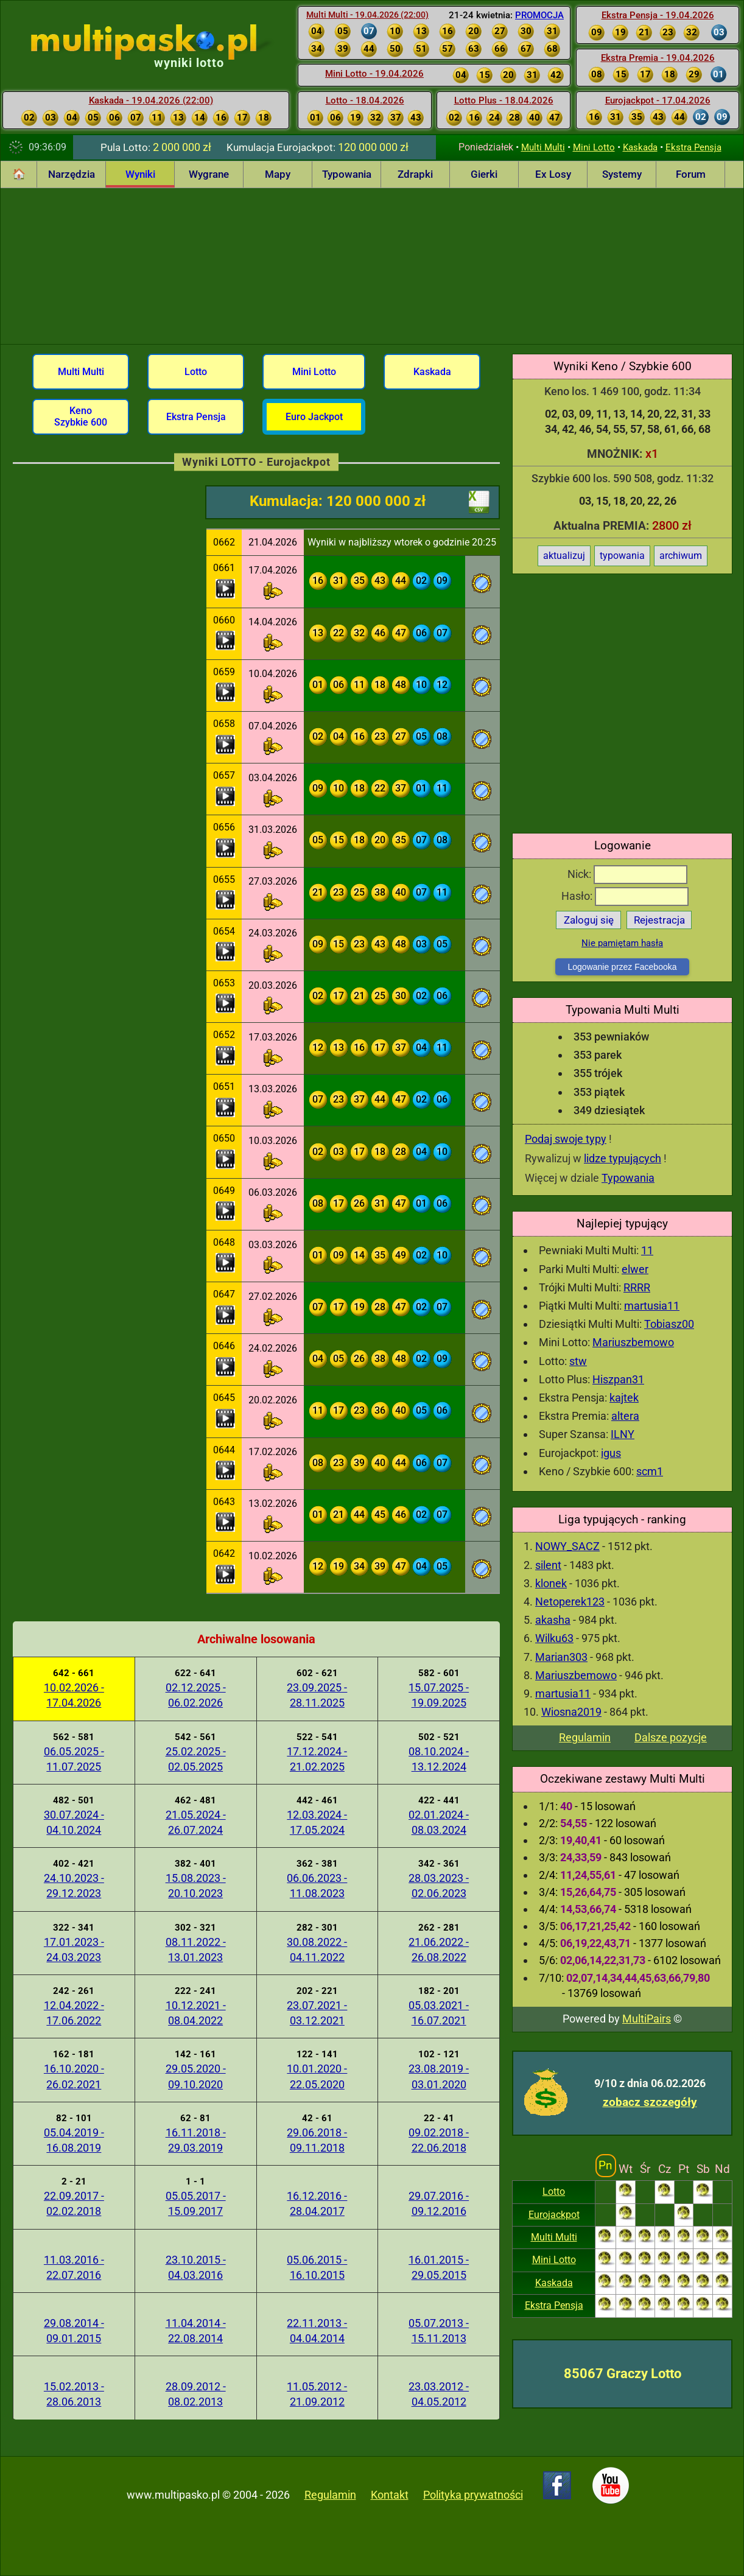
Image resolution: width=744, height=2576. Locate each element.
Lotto (553, 2191)
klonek (551, 1583)
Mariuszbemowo (633, 1342)
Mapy (277, 174)
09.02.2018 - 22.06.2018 (439, 2140)
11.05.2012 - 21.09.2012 (317, 2394)
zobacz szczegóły (650, 2102)
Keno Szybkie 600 (80, 416)
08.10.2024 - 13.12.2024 (439, 1759)
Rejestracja (659, 920)
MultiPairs (646, 2018)
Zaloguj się (589, 920)
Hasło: (625, 896)
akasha (552, 1619)
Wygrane (209, 174)
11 (647, 1250)
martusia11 (651, 1305)
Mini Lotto (594, 147)
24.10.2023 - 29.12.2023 (74, 1886)
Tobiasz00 (669, 1324)
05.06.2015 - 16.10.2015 (317, 2267)
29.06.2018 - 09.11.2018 (317, 2140)
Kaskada (640, 147)
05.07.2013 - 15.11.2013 (439, 2331)
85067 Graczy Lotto (622, 2373)
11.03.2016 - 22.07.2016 (74, 2267)
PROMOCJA (539, 15)
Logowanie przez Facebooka (621, 967)
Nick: (627, 874)
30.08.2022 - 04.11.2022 (317, 1950)
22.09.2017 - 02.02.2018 (74, 2203)
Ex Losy (553, 174)
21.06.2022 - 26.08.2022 (439, 1950)
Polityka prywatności (473, 2494)
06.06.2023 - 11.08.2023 (317, 1886)
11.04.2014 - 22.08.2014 (196, 2331)
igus (611, 1453)
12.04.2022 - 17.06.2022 (74, 2013)
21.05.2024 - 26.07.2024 (196, 1822)
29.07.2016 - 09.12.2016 (439, 2203)
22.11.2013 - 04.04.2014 (317, 2331)
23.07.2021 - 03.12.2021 (317, 2013)
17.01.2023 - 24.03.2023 (74, 1950)
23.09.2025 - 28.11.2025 (317, 1695)
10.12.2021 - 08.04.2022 (196, 2013)
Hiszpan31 (618, 1379)
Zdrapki (415, 174)
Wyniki (140, 174)
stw (578, 1361)
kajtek (624, 1397)
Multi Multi (543, 147)
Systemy (622, 174)
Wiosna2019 (571, 1711)
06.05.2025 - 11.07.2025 (74, 1759)
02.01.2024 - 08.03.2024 (439, 1822)
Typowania (346, 174)
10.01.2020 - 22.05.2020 (317, 2076)
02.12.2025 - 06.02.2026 (196, 1695)
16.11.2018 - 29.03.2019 (196, 2140)
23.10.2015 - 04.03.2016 (196, 2267)
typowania (622, 555)
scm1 (649, 1471)
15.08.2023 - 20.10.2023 (196, 1886)
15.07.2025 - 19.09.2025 (439, 1695)
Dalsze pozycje (670, 1737)
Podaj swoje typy (565, 1138)
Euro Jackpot (314, 417)
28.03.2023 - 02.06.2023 (439, 1886)
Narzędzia (71, 174)
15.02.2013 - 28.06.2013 (74, 2394)
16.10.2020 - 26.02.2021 (74, 2076)
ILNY (622, 1434)
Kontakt (390, 2494)
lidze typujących (622, 1158)
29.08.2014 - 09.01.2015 (74, 2331)
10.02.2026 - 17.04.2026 (74, 1695)
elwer (635, 1269)
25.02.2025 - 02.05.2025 (196, 1759)
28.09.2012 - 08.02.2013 (196, 2394)
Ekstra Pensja (693, 147)
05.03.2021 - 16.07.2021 (439, 2013)
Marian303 (561, 1657)
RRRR (636, 1287)
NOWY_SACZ (567, 1546)
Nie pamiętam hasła (622, 943)
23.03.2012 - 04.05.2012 (439, 2394)
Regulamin (585, 1737)
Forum (691, 174)
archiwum (680, 555)
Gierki (484, 174)
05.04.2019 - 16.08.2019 (74, 2140)
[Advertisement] (372, 264)
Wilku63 (554, 1638)
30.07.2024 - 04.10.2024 (74, 1822)
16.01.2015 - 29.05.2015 (439, 2267)
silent (548, 1565)
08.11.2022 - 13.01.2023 (196, 1950)
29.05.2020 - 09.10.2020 (196, 2076)
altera (625, 1415)
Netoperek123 (570, 1601)
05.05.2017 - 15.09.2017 (196, 2203)
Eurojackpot (554, 2214)
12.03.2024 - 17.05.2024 (317, 1822)
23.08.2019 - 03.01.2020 (439, 2076)
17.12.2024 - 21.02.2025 (317, 1759)
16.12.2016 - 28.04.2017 (317, 2203)
